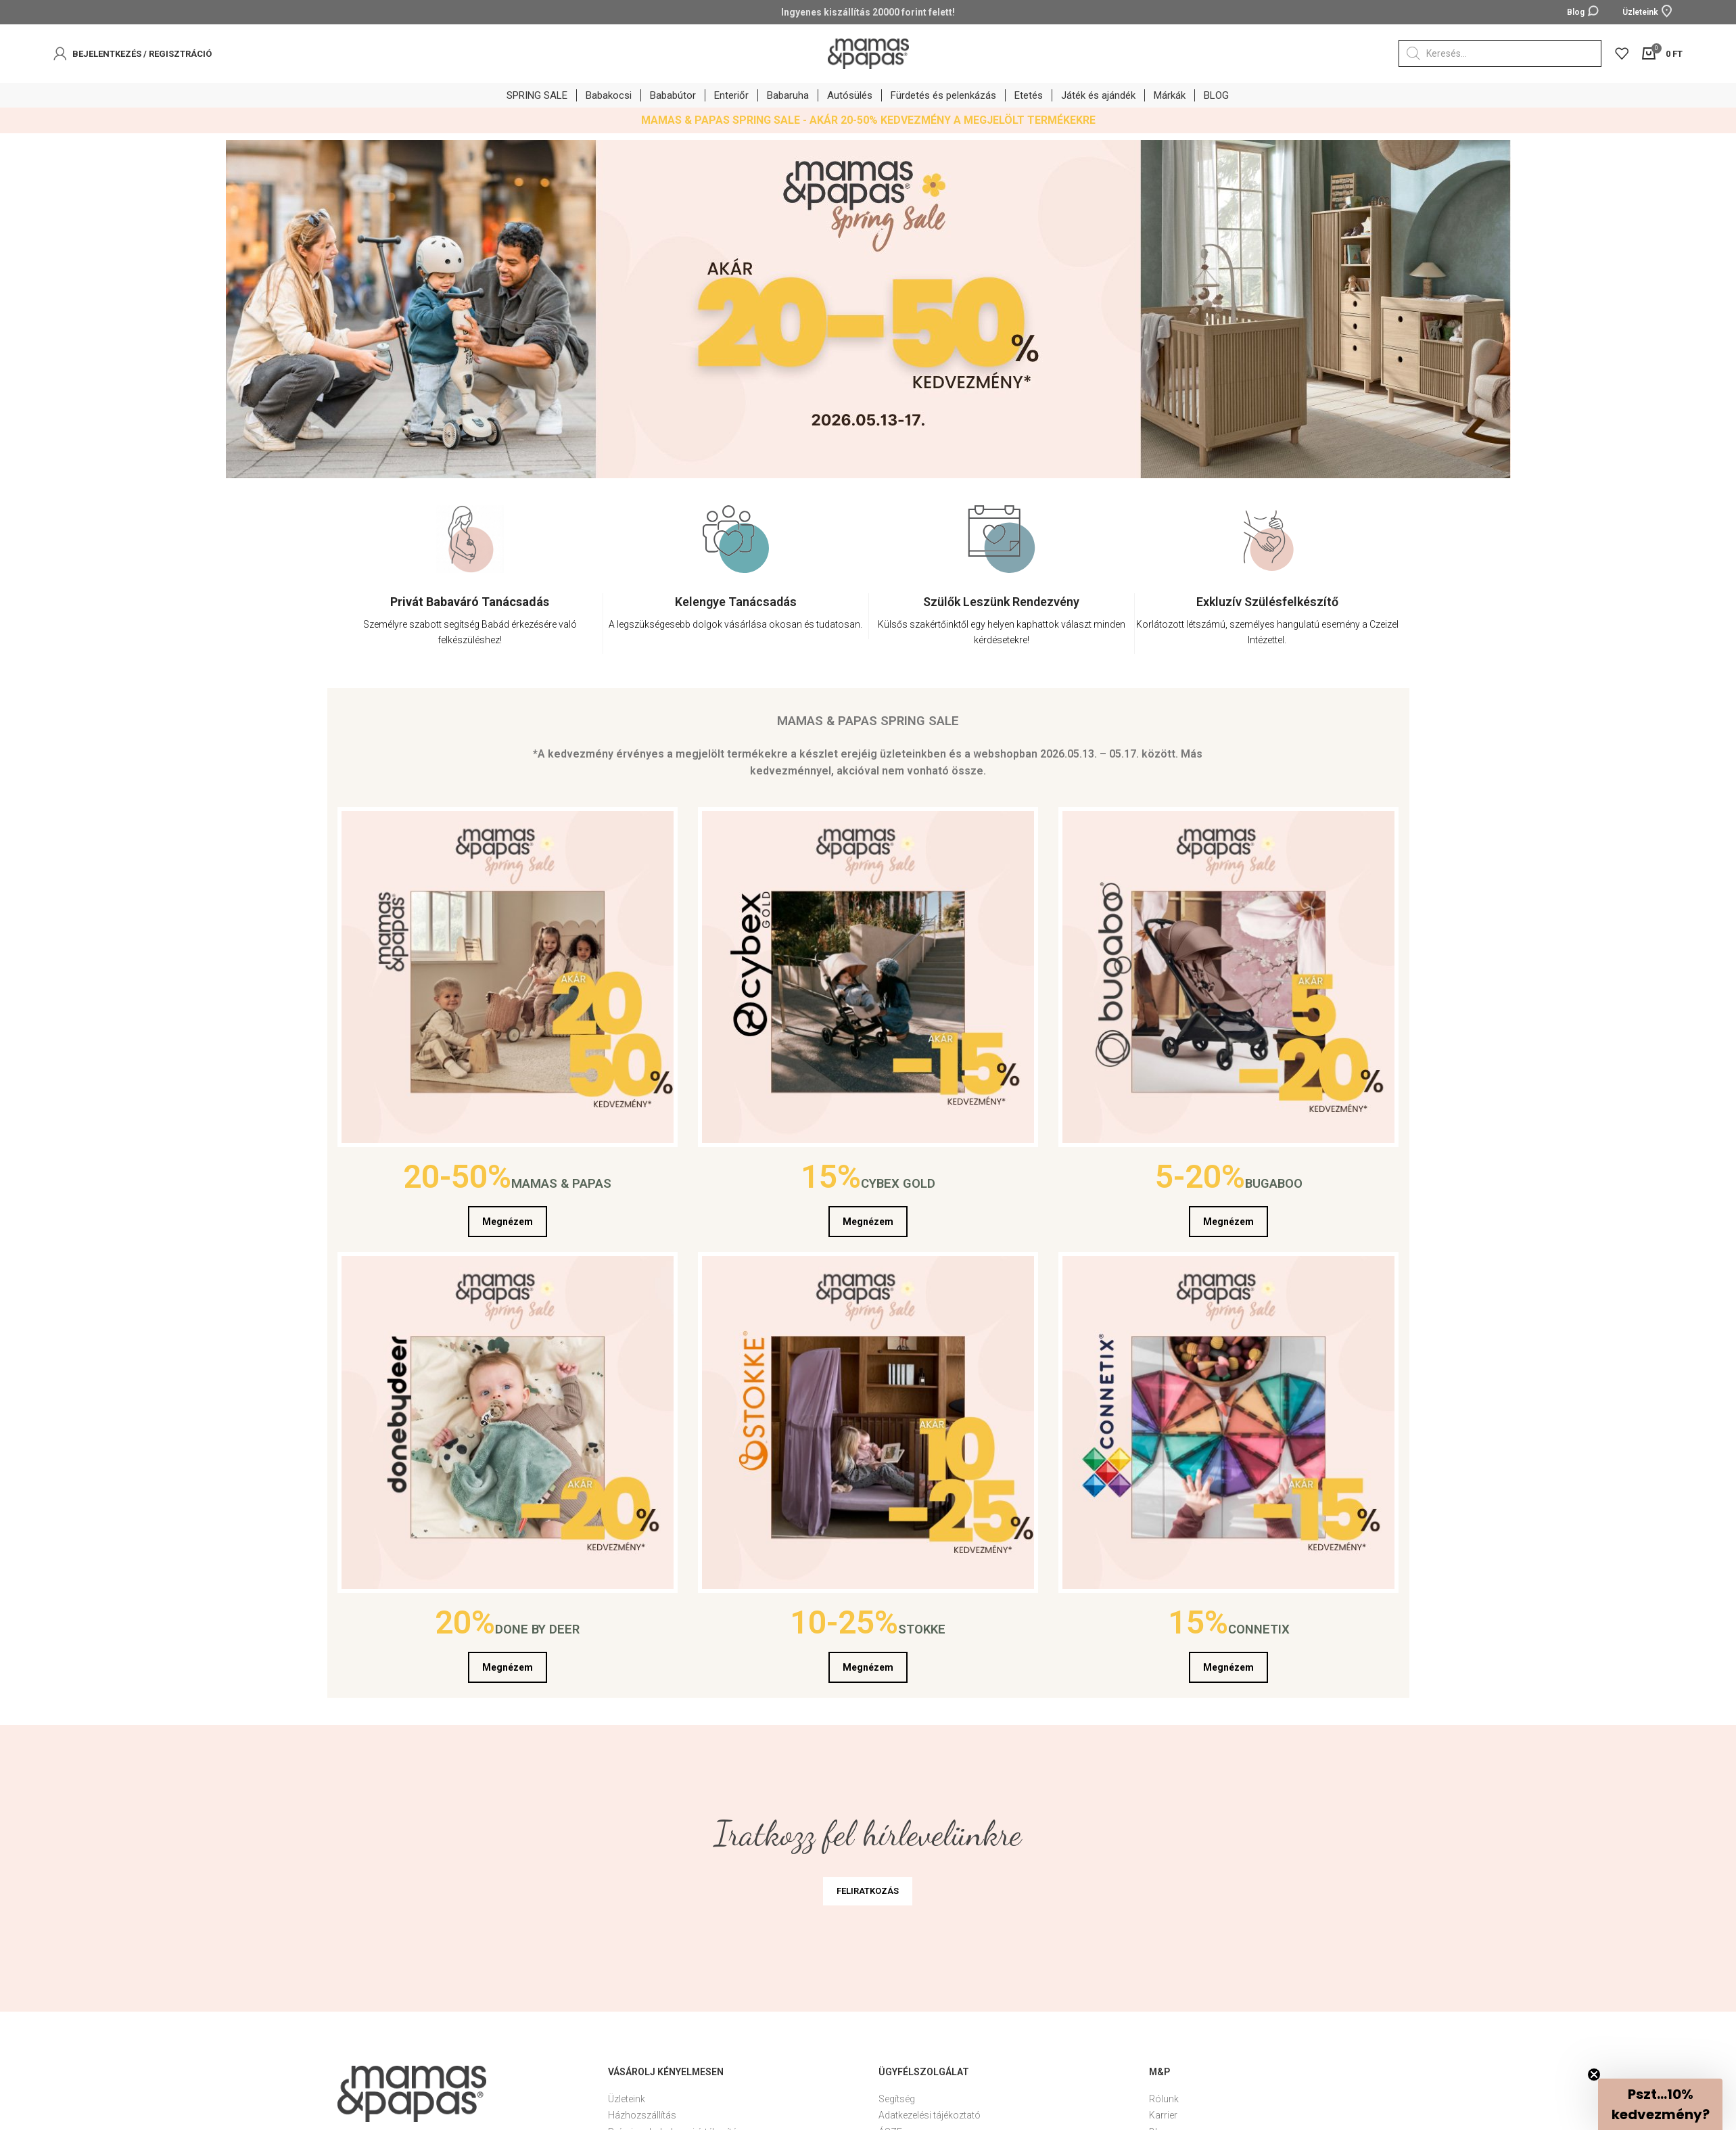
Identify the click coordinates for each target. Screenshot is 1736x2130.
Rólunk (1164, 2098)
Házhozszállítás (642, 2115)
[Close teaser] (1594, 2074)
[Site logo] (868, 52)
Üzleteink (626, 2098)
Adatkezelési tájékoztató (929, 2115)
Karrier (1163, 2115)
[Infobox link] (470, 623)
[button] (1660, 2104)
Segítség (896, 2098)
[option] (470, 589)
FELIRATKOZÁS (868, 1891)
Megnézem (507, 1222)
